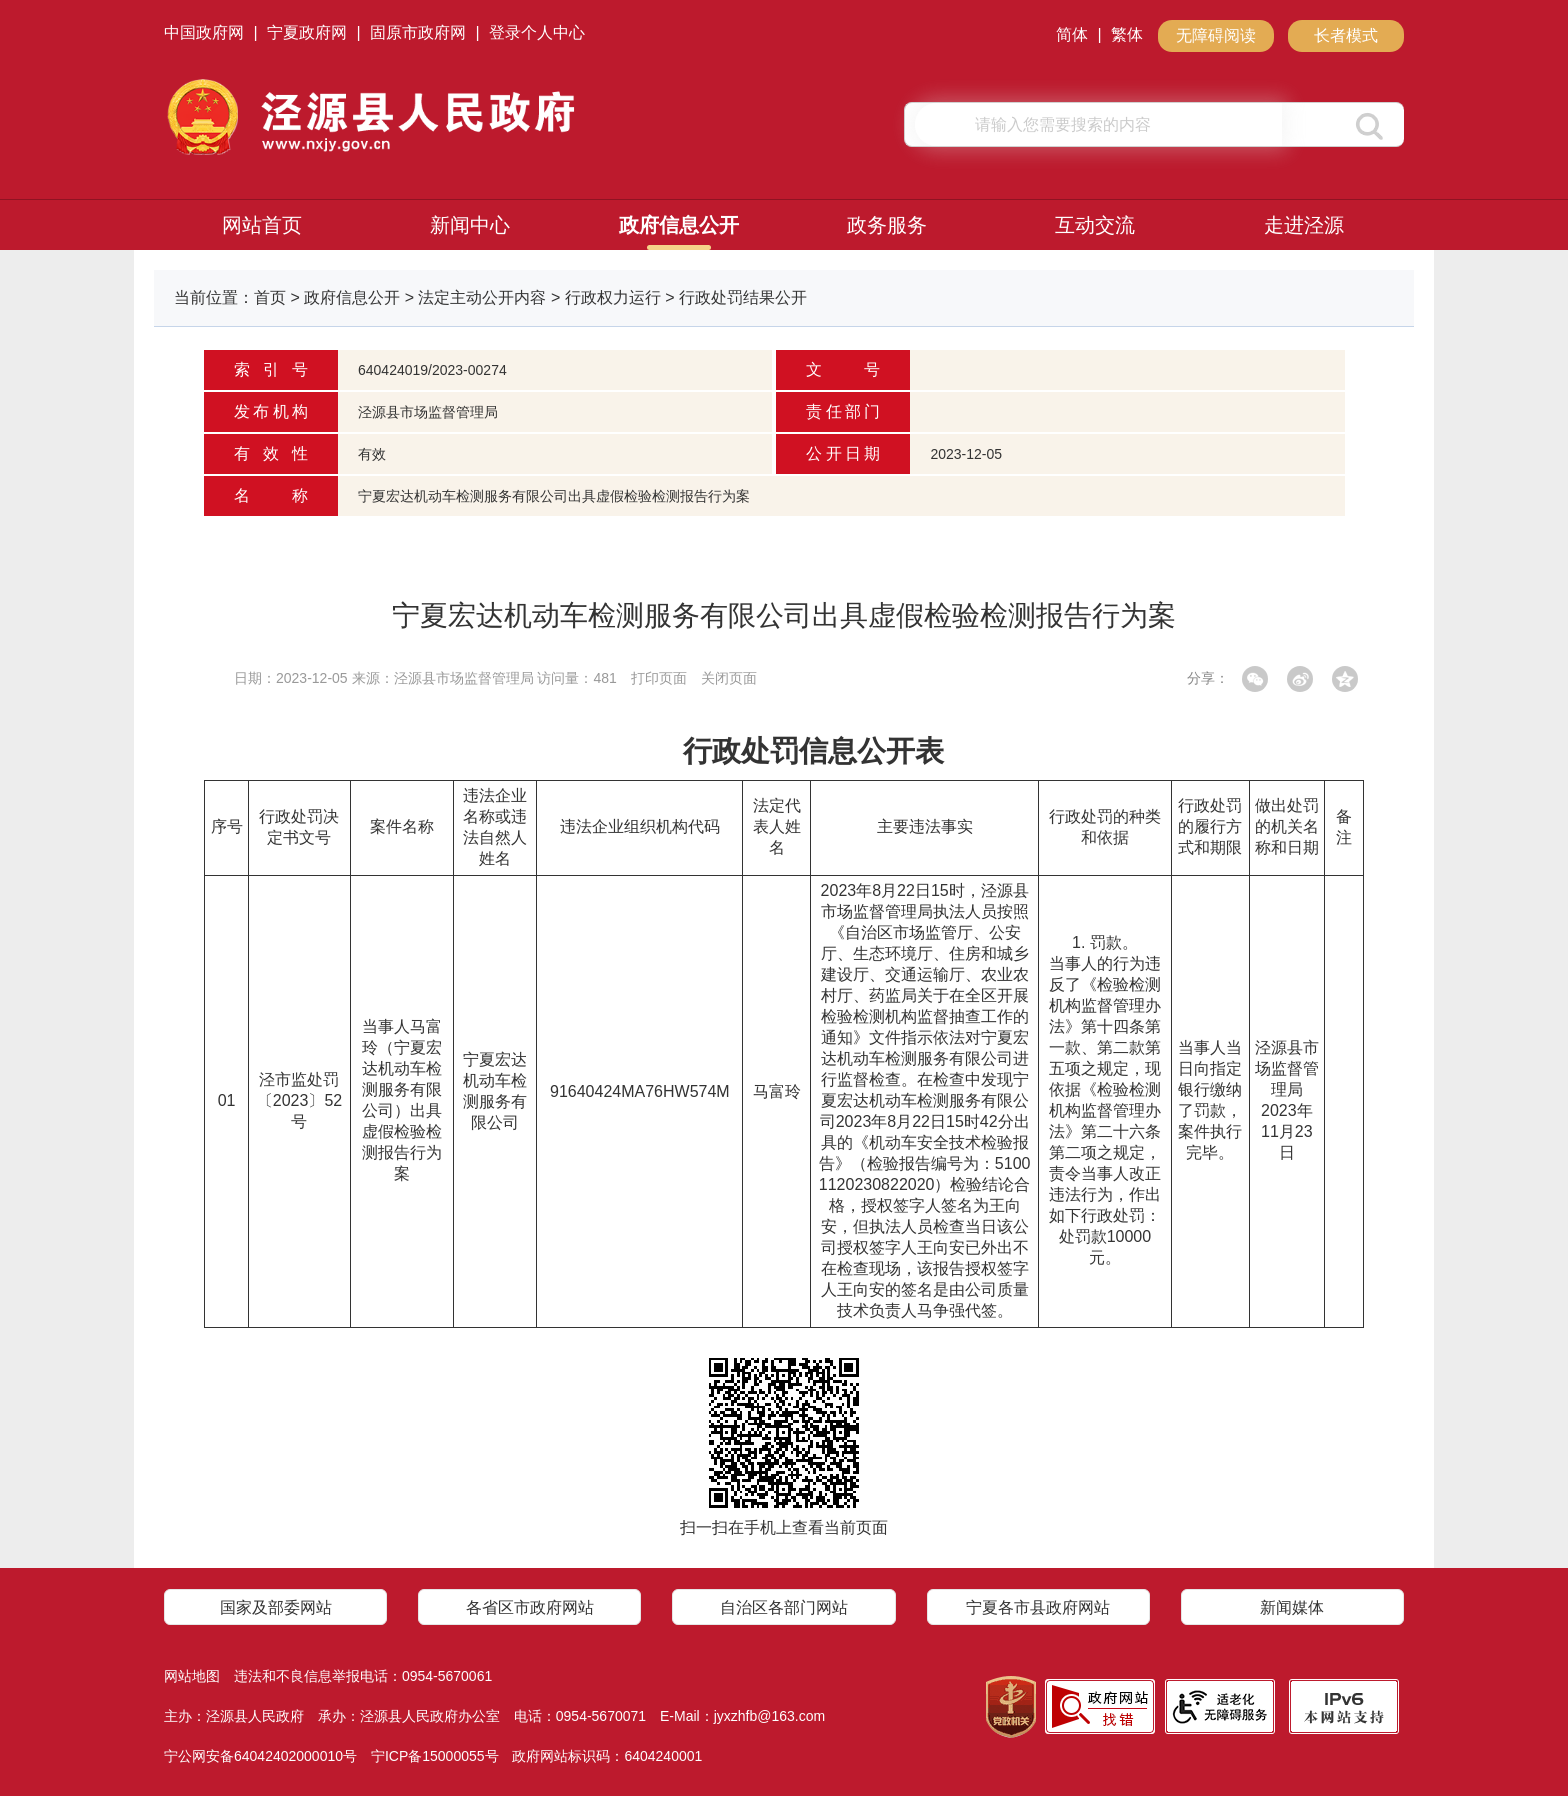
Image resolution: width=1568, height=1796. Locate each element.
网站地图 (192, 1676)
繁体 (1127, 34)
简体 (1072, 34)
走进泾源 (1304, 225)
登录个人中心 (537, 32)
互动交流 (1095, 225)
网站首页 (262, 225)
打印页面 (659, 678)
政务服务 (887, 225)
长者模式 (1346, 35)
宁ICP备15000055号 (435, 1756)
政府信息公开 (679, 225)
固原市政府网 (418, 32)
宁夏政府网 (307, 32)
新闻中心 (470, 225)
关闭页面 (729, 678)
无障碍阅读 (1216, 35)
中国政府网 (204, 32)
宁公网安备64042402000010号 (260, 1756)
